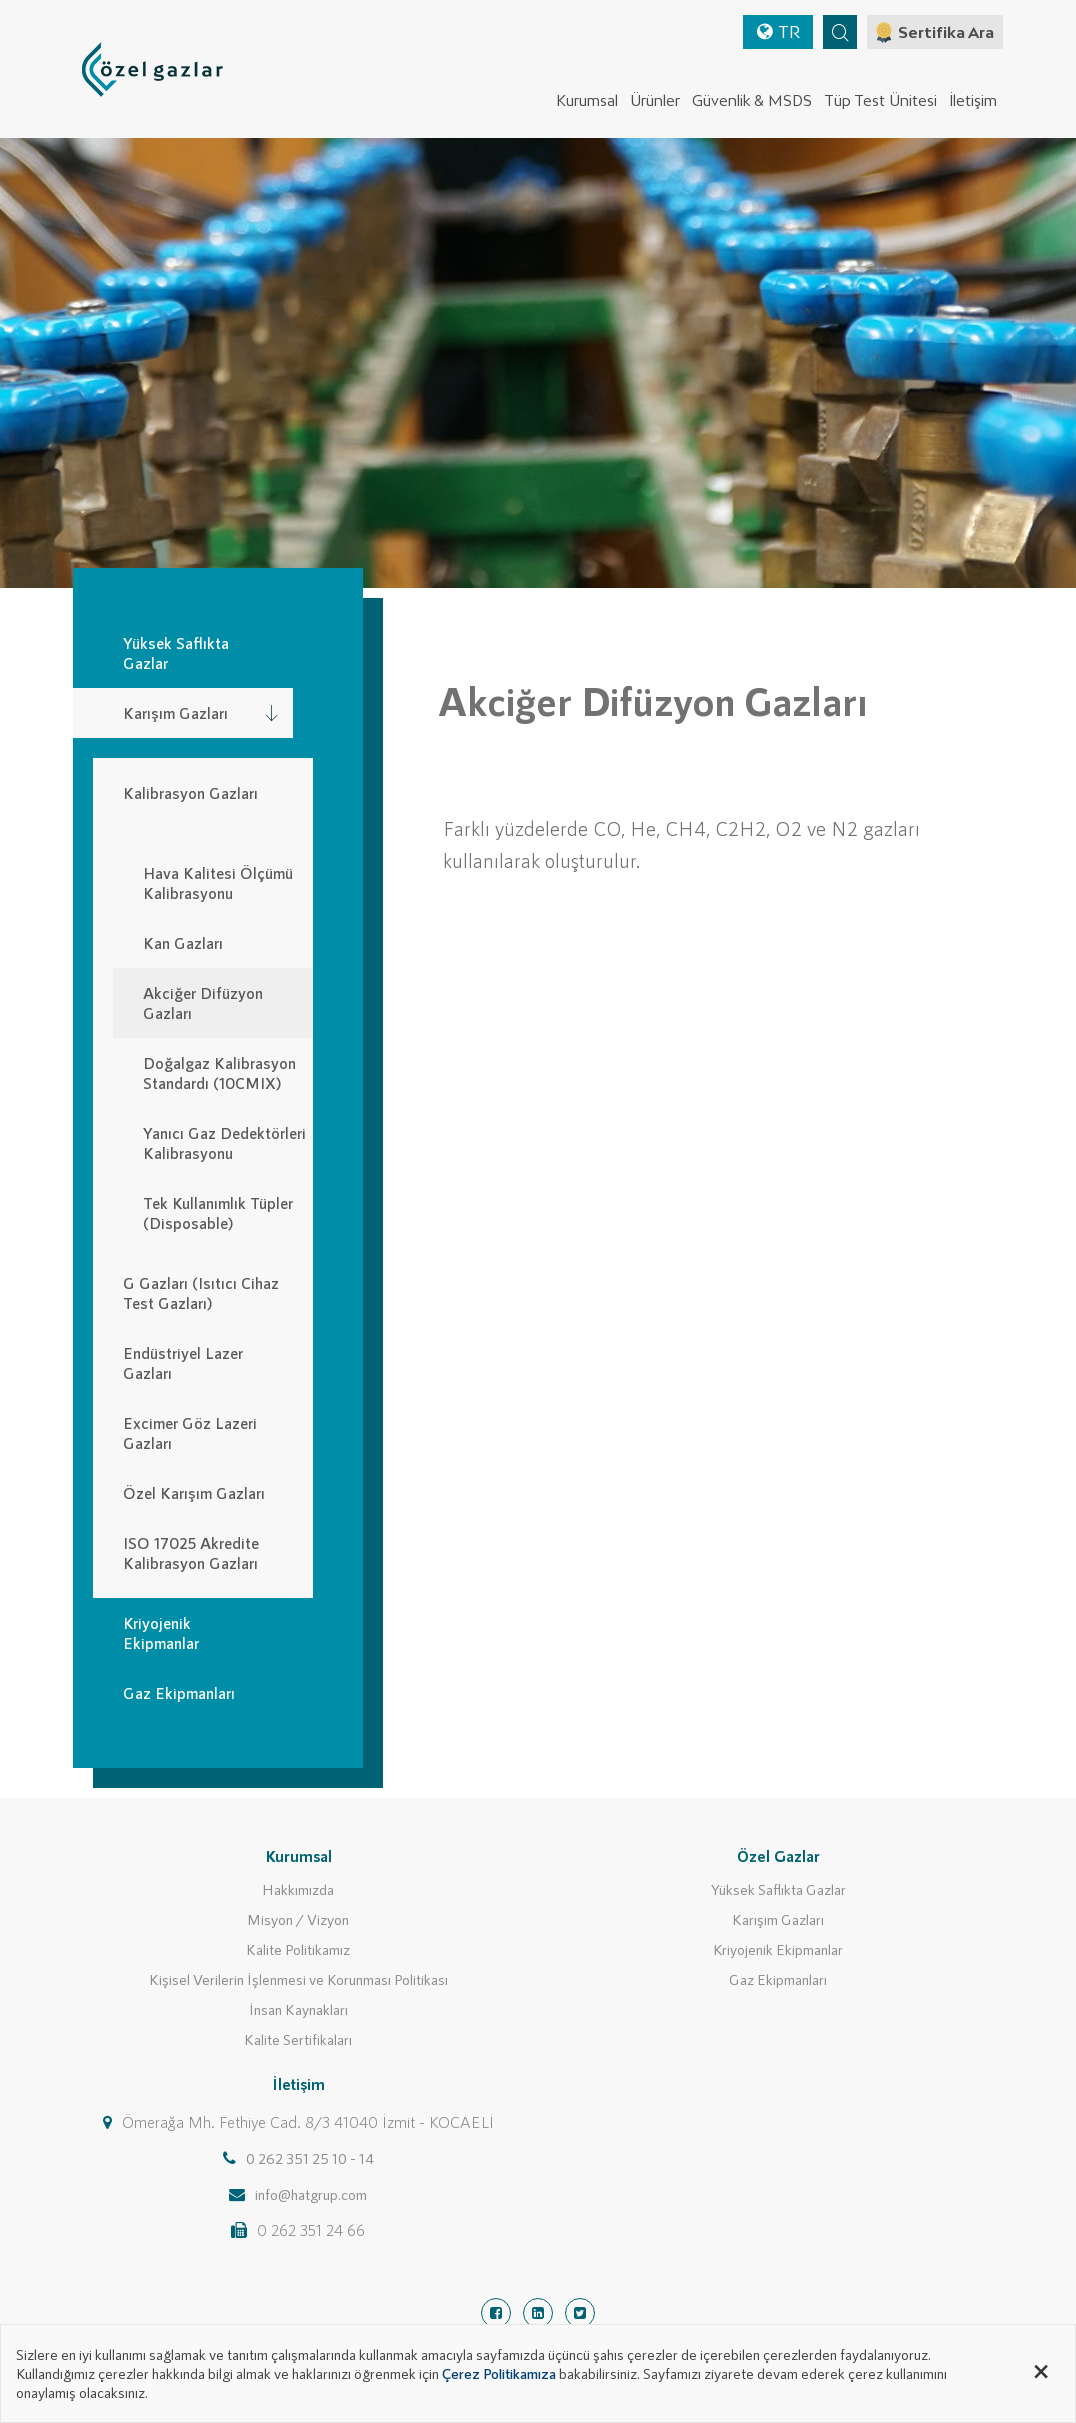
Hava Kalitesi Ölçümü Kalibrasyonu (218, 882)
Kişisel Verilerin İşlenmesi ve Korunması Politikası (298, 1979)
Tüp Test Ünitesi (880, 100)
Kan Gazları (183, 942)
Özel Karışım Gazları (194, 1492)
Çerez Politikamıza (499, 2373)
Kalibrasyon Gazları (190, 792)
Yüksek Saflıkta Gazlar (778, 1889)
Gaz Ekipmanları (778, 1979)
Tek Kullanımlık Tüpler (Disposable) (218, 1212)
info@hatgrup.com (311, 2194)
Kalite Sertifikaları (298, 2039)
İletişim (973, 100)
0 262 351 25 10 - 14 (310, 2158)
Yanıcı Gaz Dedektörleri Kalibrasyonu (224, 1142)
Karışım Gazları (778, 1919)
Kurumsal (587, 100)
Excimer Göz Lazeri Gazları (190, 1432)
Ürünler (655, 100)
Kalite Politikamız (298, 1949)
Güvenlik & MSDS (752, 100)
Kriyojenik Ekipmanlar (778, 1949)
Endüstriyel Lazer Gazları (183, 1362)
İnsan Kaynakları (298, 2009)
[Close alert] (1041, 2368)
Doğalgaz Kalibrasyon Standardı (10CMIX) (219, 1072)
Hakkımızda (298, 1889)
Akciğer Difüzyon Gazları (203, 1002)
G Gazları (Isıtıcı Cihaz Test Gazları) (201, 1292)
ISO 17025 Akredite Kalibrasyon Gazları (191, 1552)
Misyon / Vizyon (298, 1919)
